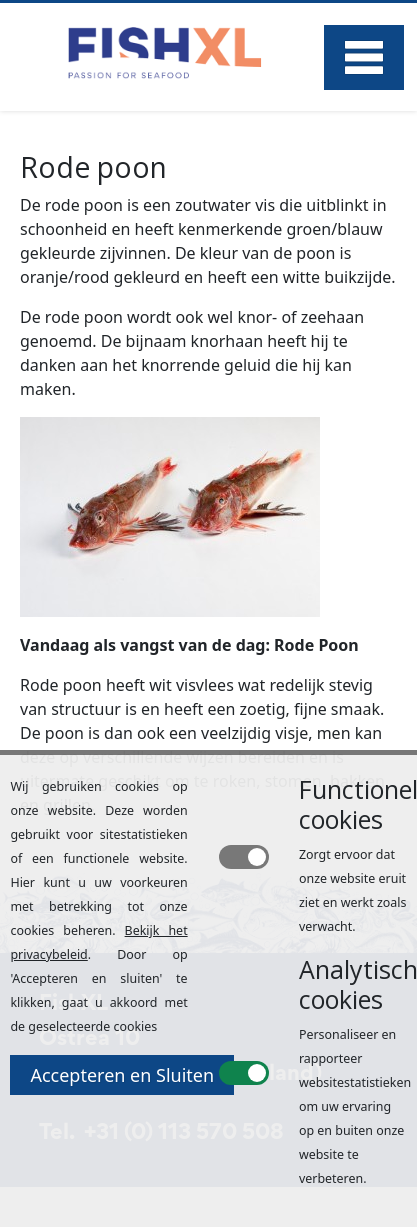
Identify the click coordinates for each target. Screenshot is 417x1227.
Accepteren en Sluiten (122, 1075)
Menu (364, 57)
